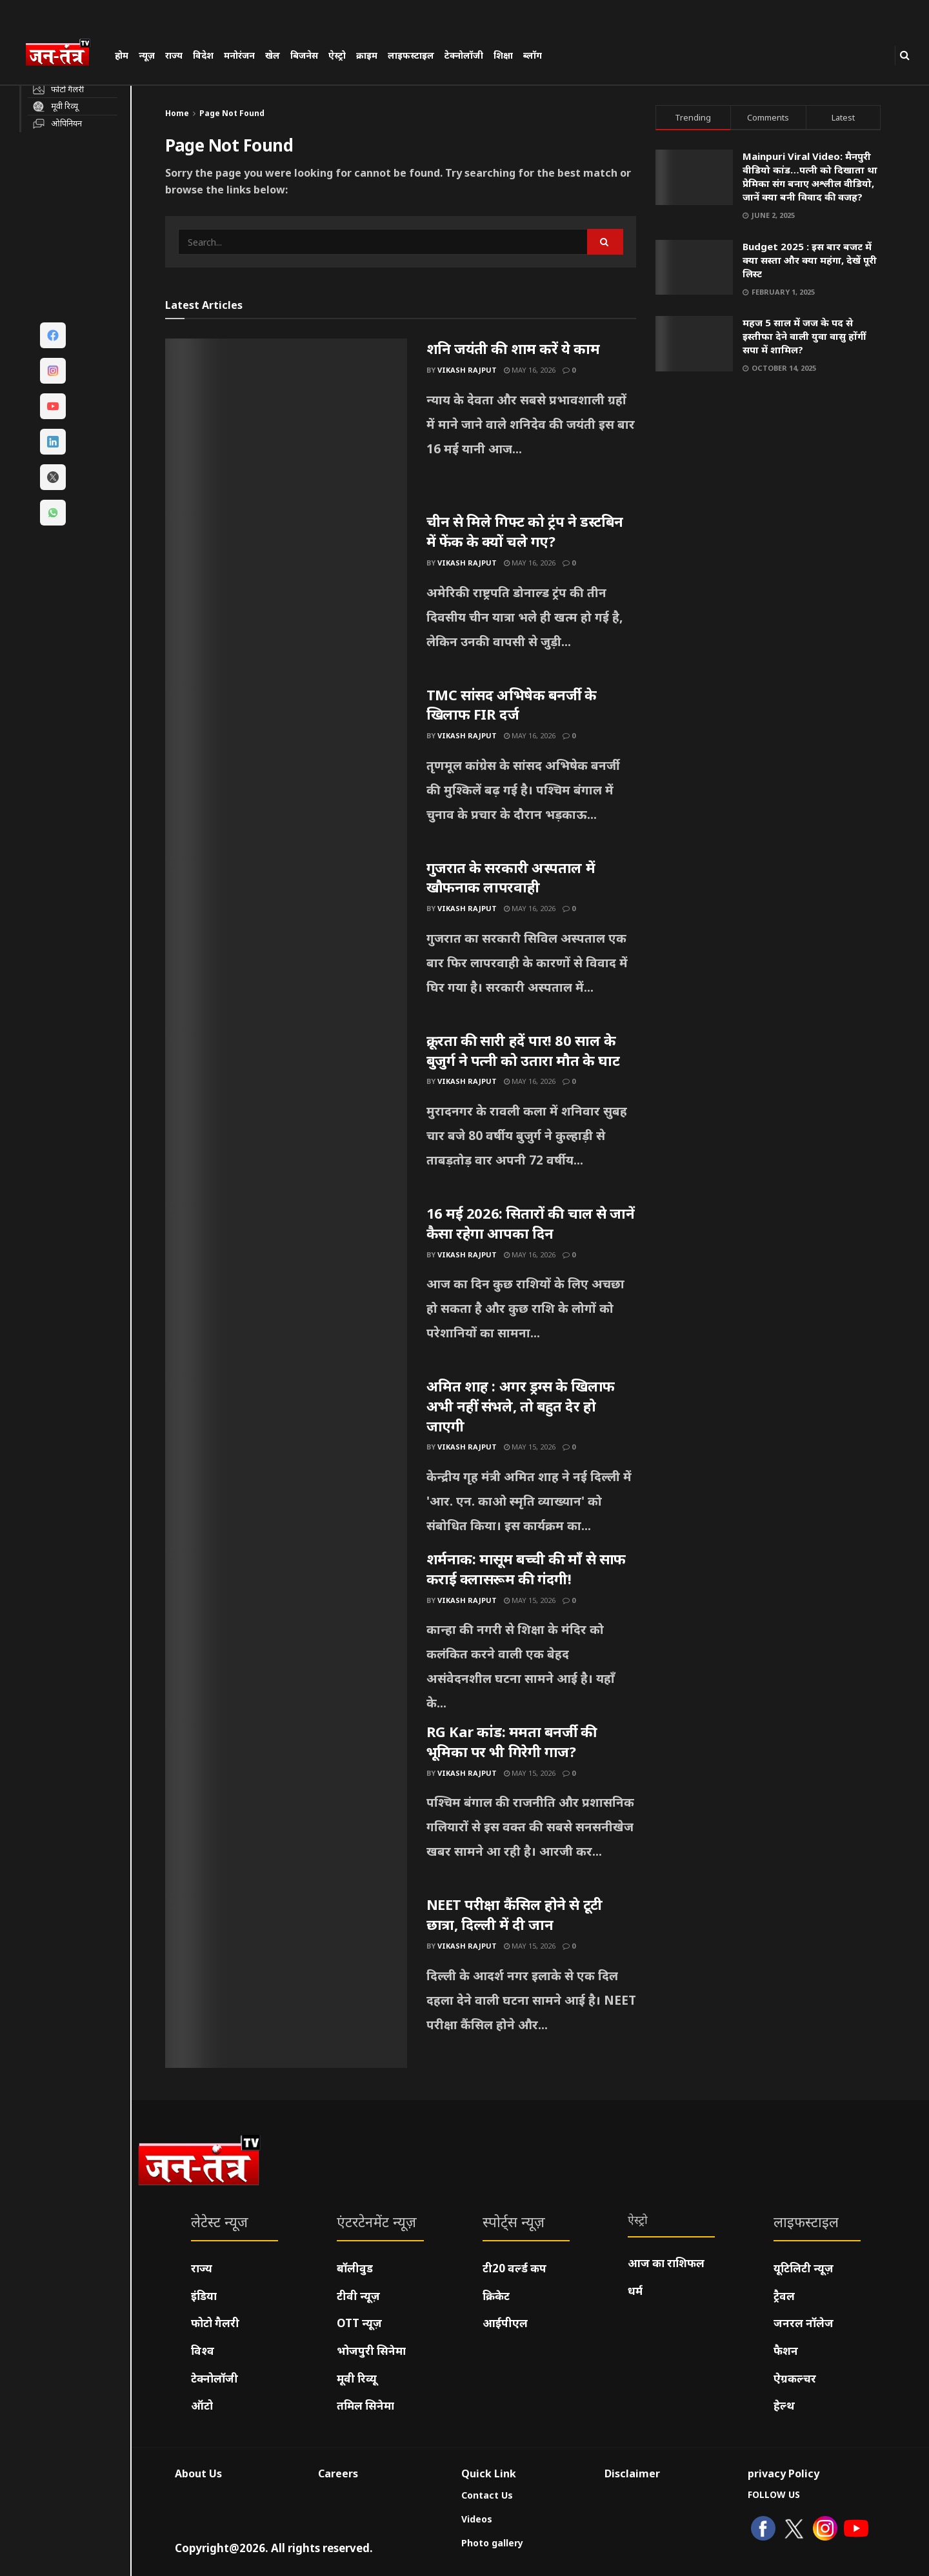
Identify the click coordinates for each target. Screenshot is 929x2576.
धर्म (635, 2290)
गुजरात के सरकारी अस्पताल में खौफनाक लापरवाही (510, 877)
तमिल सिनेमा (365, 2405)
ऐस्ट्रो (337, 55)
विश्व (202, 2350)
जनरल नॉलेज (804, 2322)
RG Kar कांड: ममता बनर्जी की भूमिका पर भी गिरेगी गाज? (511, 1741)
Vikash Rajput (467, 370)
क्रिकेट (496, 2295)
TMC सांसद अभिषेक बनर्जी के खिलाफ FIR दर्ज (511, 704)
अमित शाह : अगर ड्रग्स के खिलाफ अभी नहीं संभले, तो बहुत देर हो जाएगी (520, 1405)
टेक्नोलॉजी (464, 55)
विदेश (203, 55)
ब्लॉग (532, 55)
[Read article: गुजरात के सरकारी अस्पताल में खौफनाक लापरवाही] (286, 944)
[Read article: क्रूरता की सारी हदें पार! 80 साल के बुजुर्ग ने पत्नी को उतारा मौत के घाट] (286, 1116)
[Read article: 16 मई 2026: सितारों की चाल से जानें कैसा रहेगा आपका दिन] (286, 1289)
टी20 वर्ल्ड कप (514, 2268)
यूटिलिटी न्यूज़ (804, 2268)
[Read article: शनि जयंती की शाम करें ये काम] (286, 425)
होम (121, 55)
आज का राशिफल (666, 2263)
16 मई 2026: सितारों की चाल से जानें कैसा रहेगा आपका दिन (530, 1223)
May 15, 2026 (529, 1446)
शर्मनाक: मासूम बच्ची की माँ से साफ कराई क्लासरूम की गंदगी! (526, 1568)
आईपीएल (505, 2322)
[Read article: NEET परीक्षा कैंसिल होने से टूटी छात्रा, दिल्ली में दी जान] (286, 1980)
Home (177, 113)
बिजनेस (304, 55)
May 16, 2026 (529, 370)
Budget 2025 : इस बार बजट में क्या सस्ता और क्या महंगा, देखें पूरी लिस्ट (810, 260)
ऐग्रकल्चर (795, 2378)
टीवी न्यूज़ (358, 2295)
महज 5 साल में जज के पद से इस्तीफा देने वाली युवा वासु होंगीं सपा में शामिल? (804, 336)
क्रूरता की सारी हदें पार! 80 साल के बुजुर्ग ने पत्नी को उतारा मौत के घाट (523, 1050)
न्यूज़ (147, 55)
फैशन (786, 2350)
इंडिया (204, 2295)
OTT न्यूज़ (359, 2322)
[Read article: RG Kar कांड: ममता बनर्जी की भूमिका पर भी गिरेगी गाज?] (286, 1808)
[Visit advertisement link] (768, 513)
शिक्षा (503, 55)
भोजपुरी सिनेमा (371, 2350)
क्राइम (366, 55)
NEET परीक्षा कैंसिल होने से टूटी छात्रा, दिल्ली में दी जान (514, 1914)
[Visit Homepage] (63, 54)
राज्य (174, 55)
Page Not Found (232, 113)
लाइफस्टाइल (411, 55)
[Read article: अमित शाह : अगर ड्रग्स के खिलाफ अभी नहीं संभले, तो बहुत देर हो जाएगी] (286, 1462)
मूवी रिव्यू (357, 2378)
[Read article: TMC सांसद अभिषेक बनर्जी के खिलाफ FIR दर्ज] (286, 771)
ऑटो (202, 2405)
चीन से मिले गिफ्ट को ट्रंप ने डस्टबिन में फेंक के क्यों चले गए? (524, 531)
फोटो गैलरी (215, 2322)
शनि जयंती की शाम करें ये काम (513, 348)
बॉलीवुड (355, 2268)
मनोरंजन (239, 55)
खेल (272, 55)
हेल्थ (784, 2405)
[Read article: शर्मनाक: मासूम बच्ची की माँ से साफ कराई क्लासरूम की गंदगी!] (286, 1635)
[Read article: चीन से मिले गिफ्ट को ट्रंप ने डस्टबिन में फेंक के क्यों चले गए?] (286, 597)
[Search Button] (905, 55)
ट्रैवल (784, 2295)
